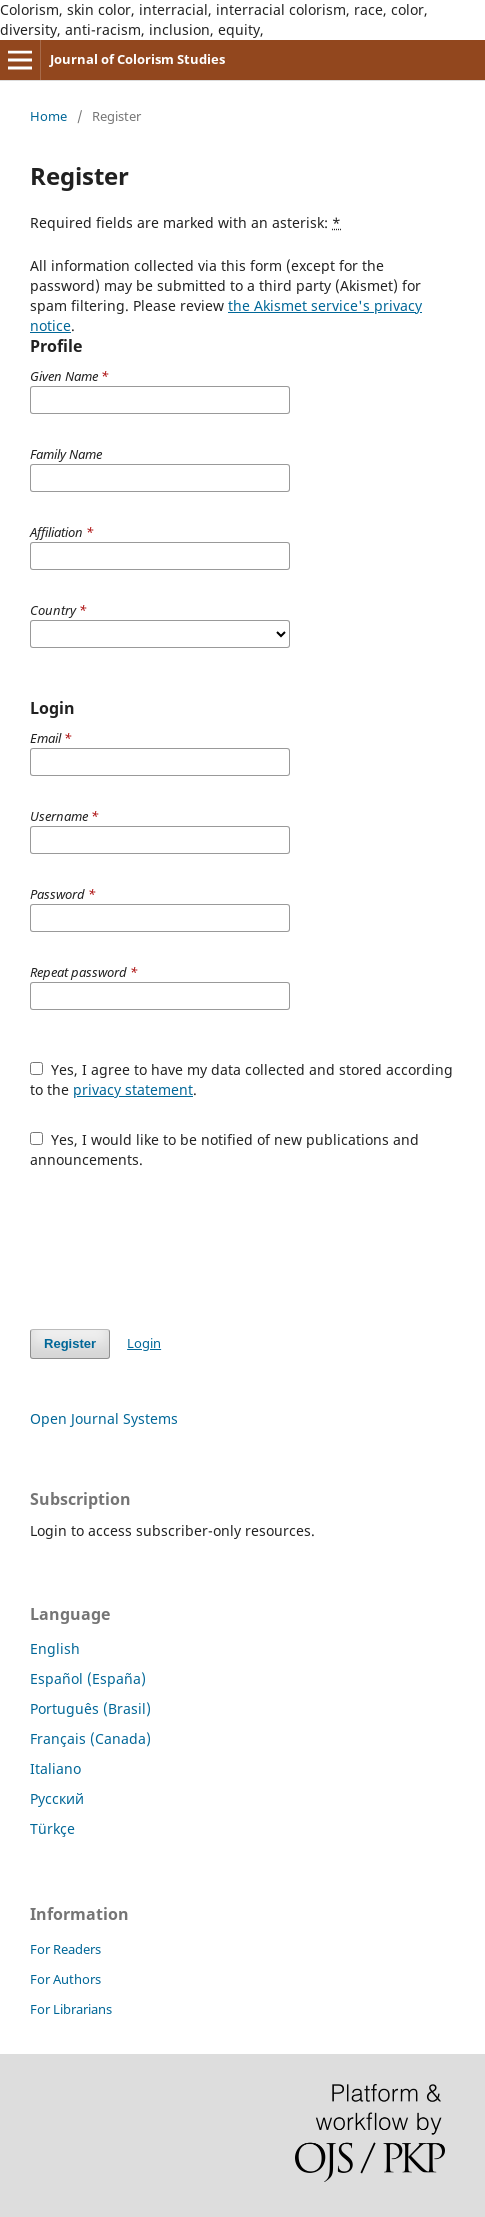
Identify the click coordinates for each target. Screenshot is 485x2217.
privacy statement (133, 1089)
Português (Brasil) (90, 1708)
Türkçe (52, 1828)
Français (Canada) (90, 1738)
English (55, 1648)
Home (48, 116)
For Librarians (71, 2009)
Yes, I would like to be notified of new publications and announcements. (224, 1149)
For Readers (65, 1949)
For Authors (65, 1979)
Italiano (55, 1768)
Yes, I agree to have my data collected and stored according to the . (241, 1079)
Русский (57, 1798)
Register (70, 1343)
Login (144, 1343)
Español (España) (88, 1678)
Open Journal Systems (104, 1418)
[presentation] (182, 1239)
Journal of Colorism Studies (137, 59)
